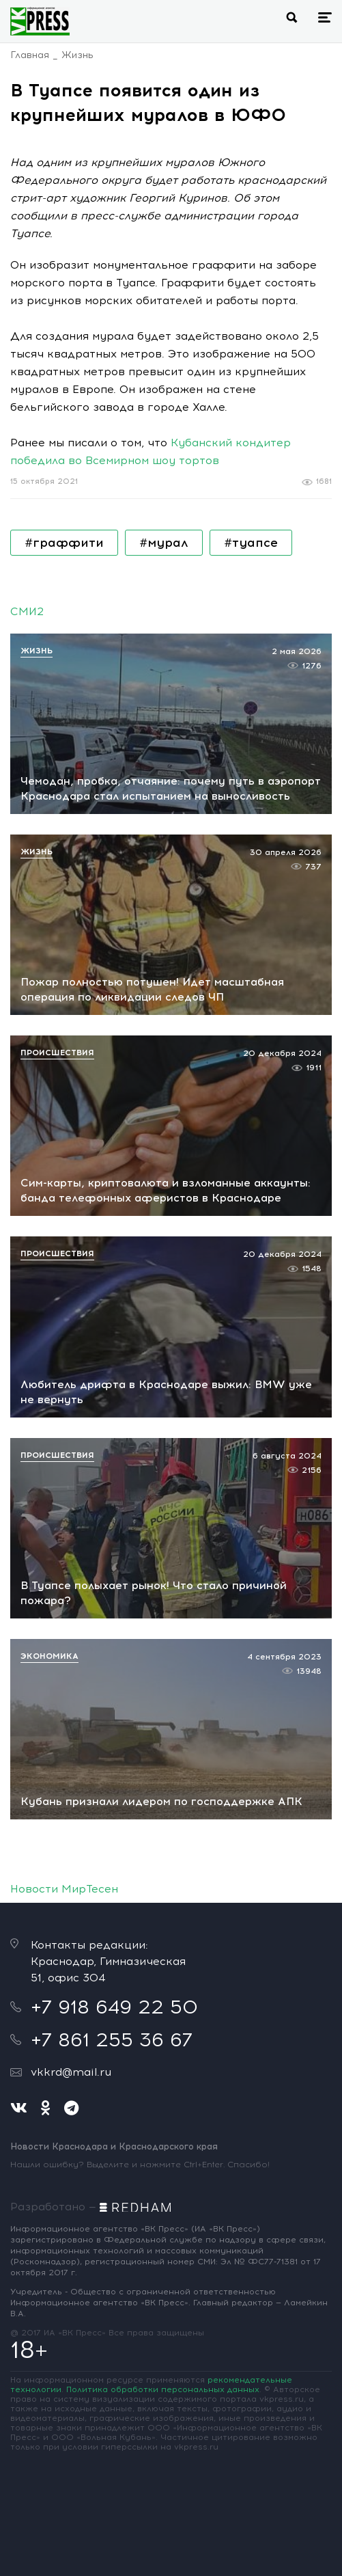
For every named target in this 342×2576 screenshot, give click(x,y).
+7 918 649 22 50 (114, 2006)
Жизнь (77, 55)
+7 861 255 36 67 (112, 2039)
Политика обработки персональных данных (162, 2389)
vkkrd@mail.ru (71, 2071)
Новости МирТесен (64, 1888)
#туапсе (251, 542)
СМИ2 (27, 611)
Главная (29, 55)
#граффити (64, 542)
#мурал (163, 542)
